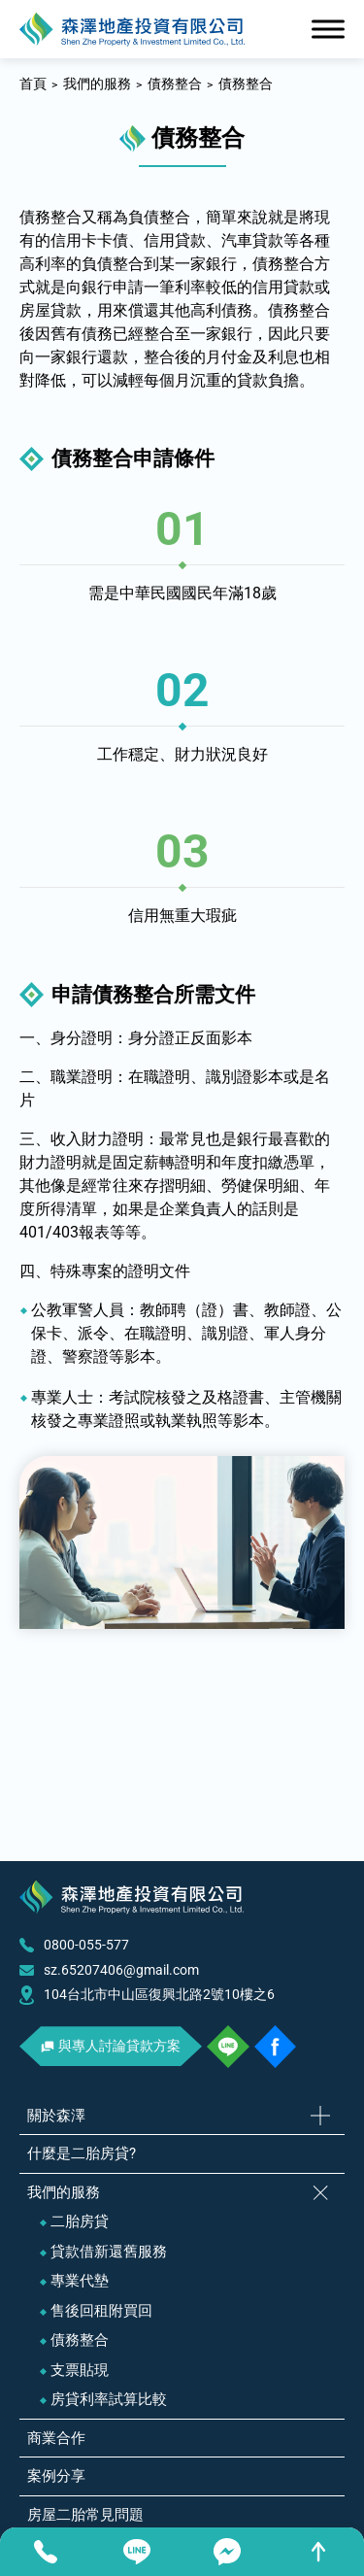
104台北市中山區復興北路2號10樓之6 (159, 1994)
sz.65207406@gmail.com (121, 1970)
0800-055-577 (86, 1944)
